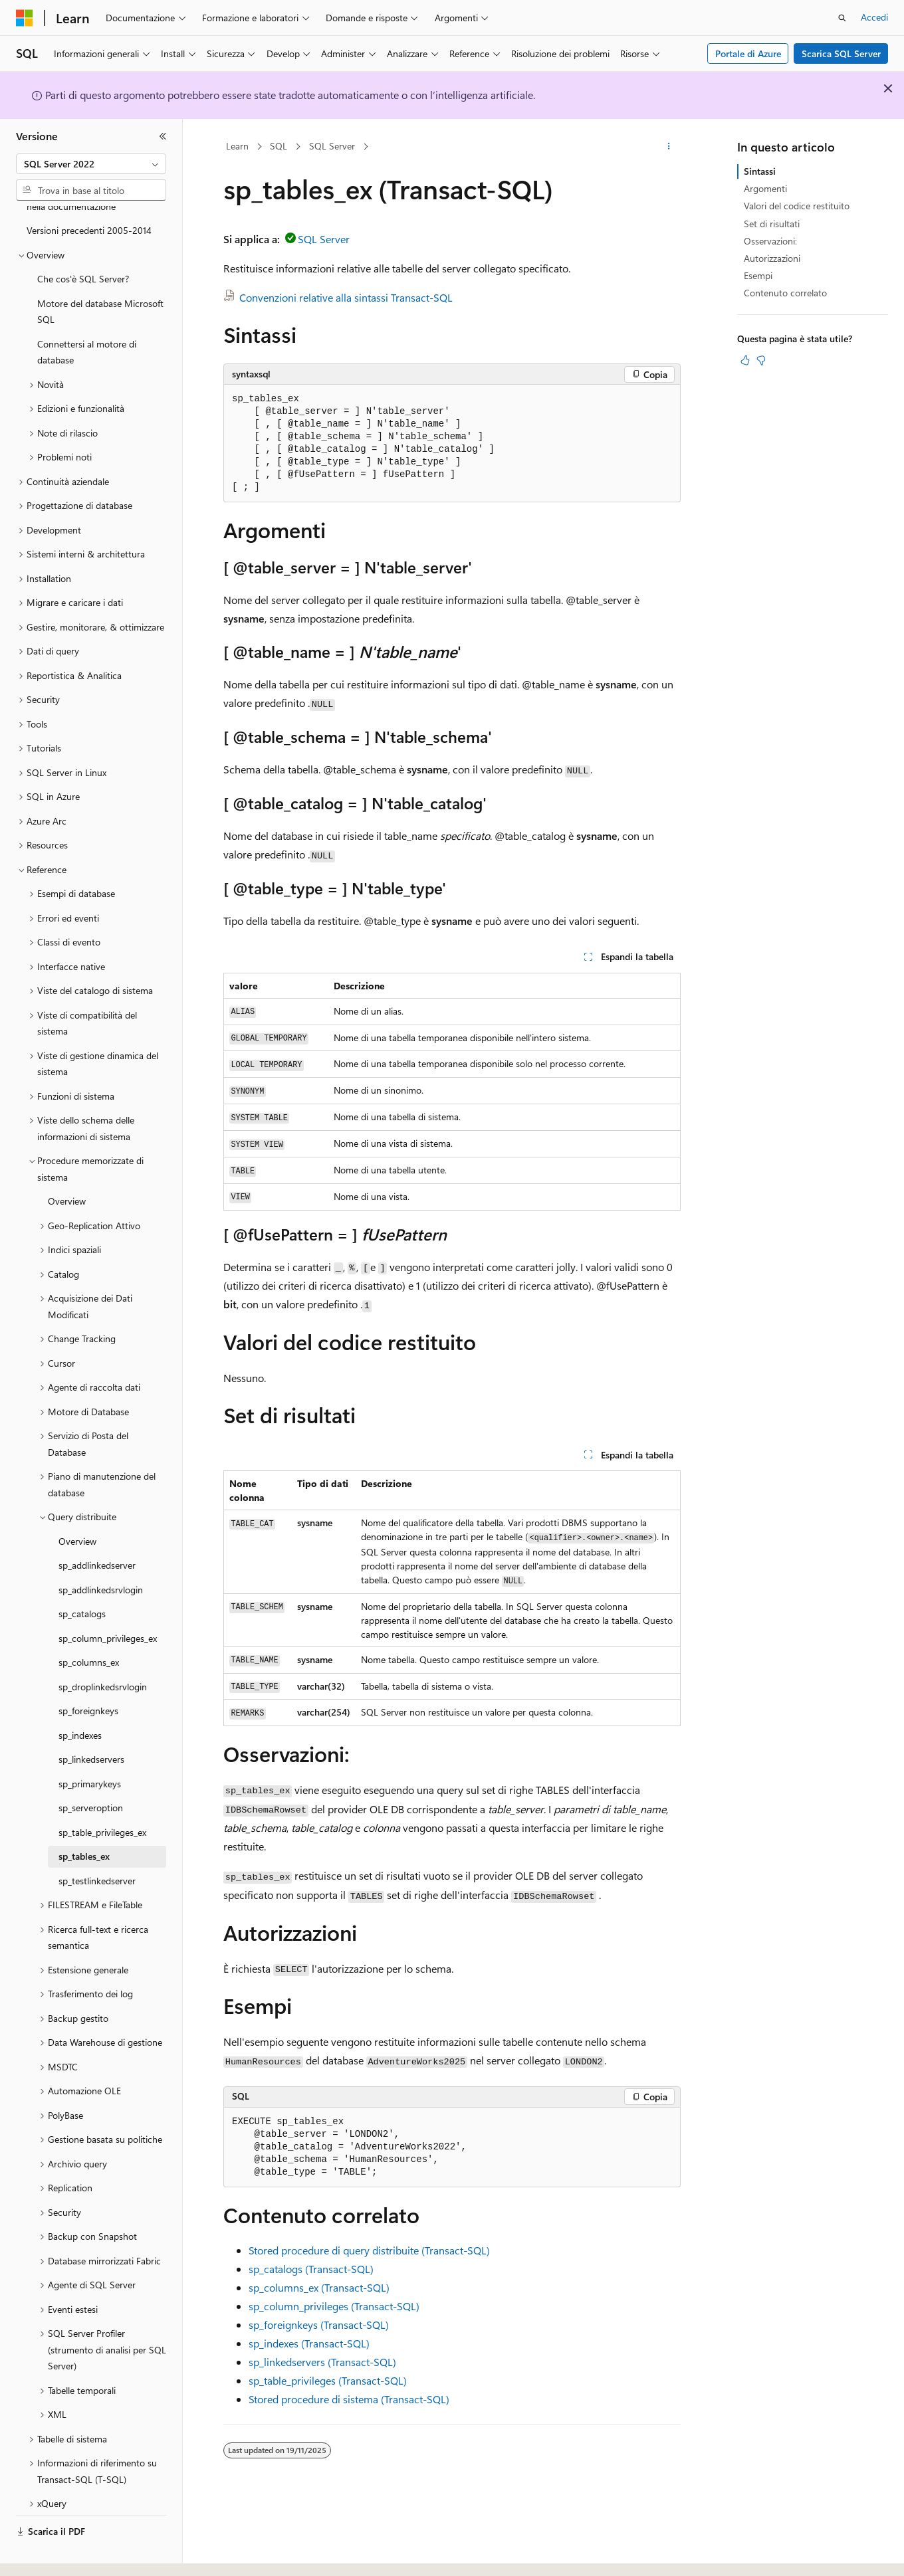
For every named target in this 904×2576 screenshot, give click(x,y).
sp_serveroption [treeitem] (90, 1771)
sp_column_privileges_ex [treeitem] (107, 1601)
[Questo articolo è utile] (745, 360)
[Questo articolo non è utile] (761, 360)
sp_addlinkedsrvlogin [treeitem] (100, 1553)
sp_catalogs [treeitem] (82, 1577)
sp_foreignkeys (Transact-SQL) (319, 2324)
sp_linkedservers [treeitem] (91, 1722)
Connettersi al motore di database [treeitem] (86, 315)
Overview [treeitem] (67, 1164)
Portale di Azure (748, 53)
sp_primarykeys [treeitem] (89, 1747)
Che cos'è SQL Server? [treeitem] (83, 242)
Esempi (758, 275)
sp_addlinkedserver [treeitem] (97, 1528)
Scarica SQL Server (841, 53)
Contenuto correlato (785, 292)
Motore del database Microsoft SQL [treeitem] (100, 275)
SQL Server (332, 146)
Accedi (874, 17)
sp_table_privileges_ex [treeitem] (102, 1795)
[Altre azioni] (669, 146)
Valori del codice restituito (796, 205)
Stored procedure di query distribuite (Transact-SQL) (369, 2250)
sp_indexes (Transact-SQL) (309, 2343)
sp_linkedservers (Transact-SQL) (322, 2362)
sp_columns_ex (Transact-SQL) (319, 2287)
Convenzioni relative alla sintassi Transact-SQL (346, 297)
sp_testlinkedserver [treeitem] (97, 1844)
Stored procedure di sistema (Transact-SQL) (349, 2399)
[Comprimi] (163, 136)
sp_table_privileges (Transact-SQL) (328, 2380)
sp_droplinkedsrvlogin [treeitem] (102, 1650)
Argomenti (765, 188)
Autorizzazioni (772, 258)
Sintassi (760, 171)
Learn (237, 146)
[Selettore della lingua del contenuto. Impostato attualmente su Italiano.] (45, 2554)
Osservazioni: (770, 241)
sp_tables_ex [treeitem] (84, 1819)
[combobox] (91, 164)
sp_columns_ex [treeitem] (88, 1625)
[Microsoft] (24, 18)
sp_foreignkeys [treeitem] (88, 1674)
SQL (278, 146)
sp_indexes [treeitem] (80, 1698)
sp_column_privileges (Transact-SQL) (334, 2306)
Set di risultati (772, 223)
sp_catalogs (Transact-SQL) (311, 2269)
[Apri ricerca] (842, 18)
